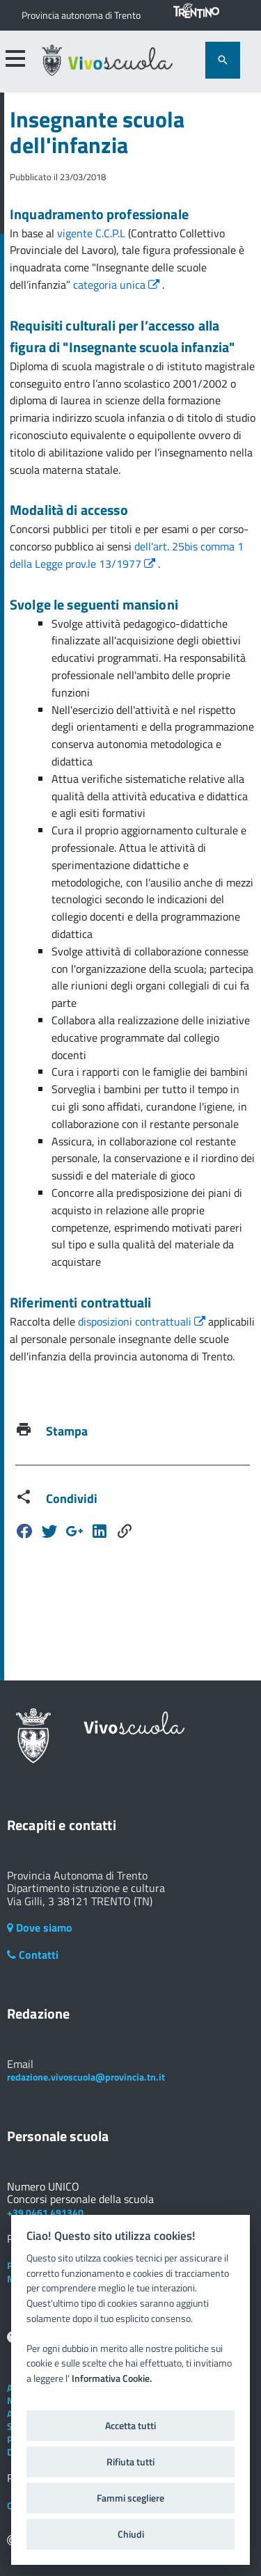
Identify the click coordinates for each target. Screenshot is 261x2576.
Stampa (67, 1431)
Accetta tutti (130, 2426)
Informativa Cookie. (112, 2378)
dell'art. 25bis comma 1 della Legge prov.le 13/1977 (127, 555)
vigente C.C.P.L (92, 233)
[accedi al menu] (15, 58)
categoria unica (117, 284)
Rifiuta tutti (130, 2462)
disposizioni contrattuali (143, 1321)
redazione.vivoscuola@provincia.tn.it (86, 2076)
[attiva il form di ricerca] (222, 60)
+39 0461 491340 (45, 2212)
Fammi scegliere (130, 2498)
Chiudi (131, 2534)
